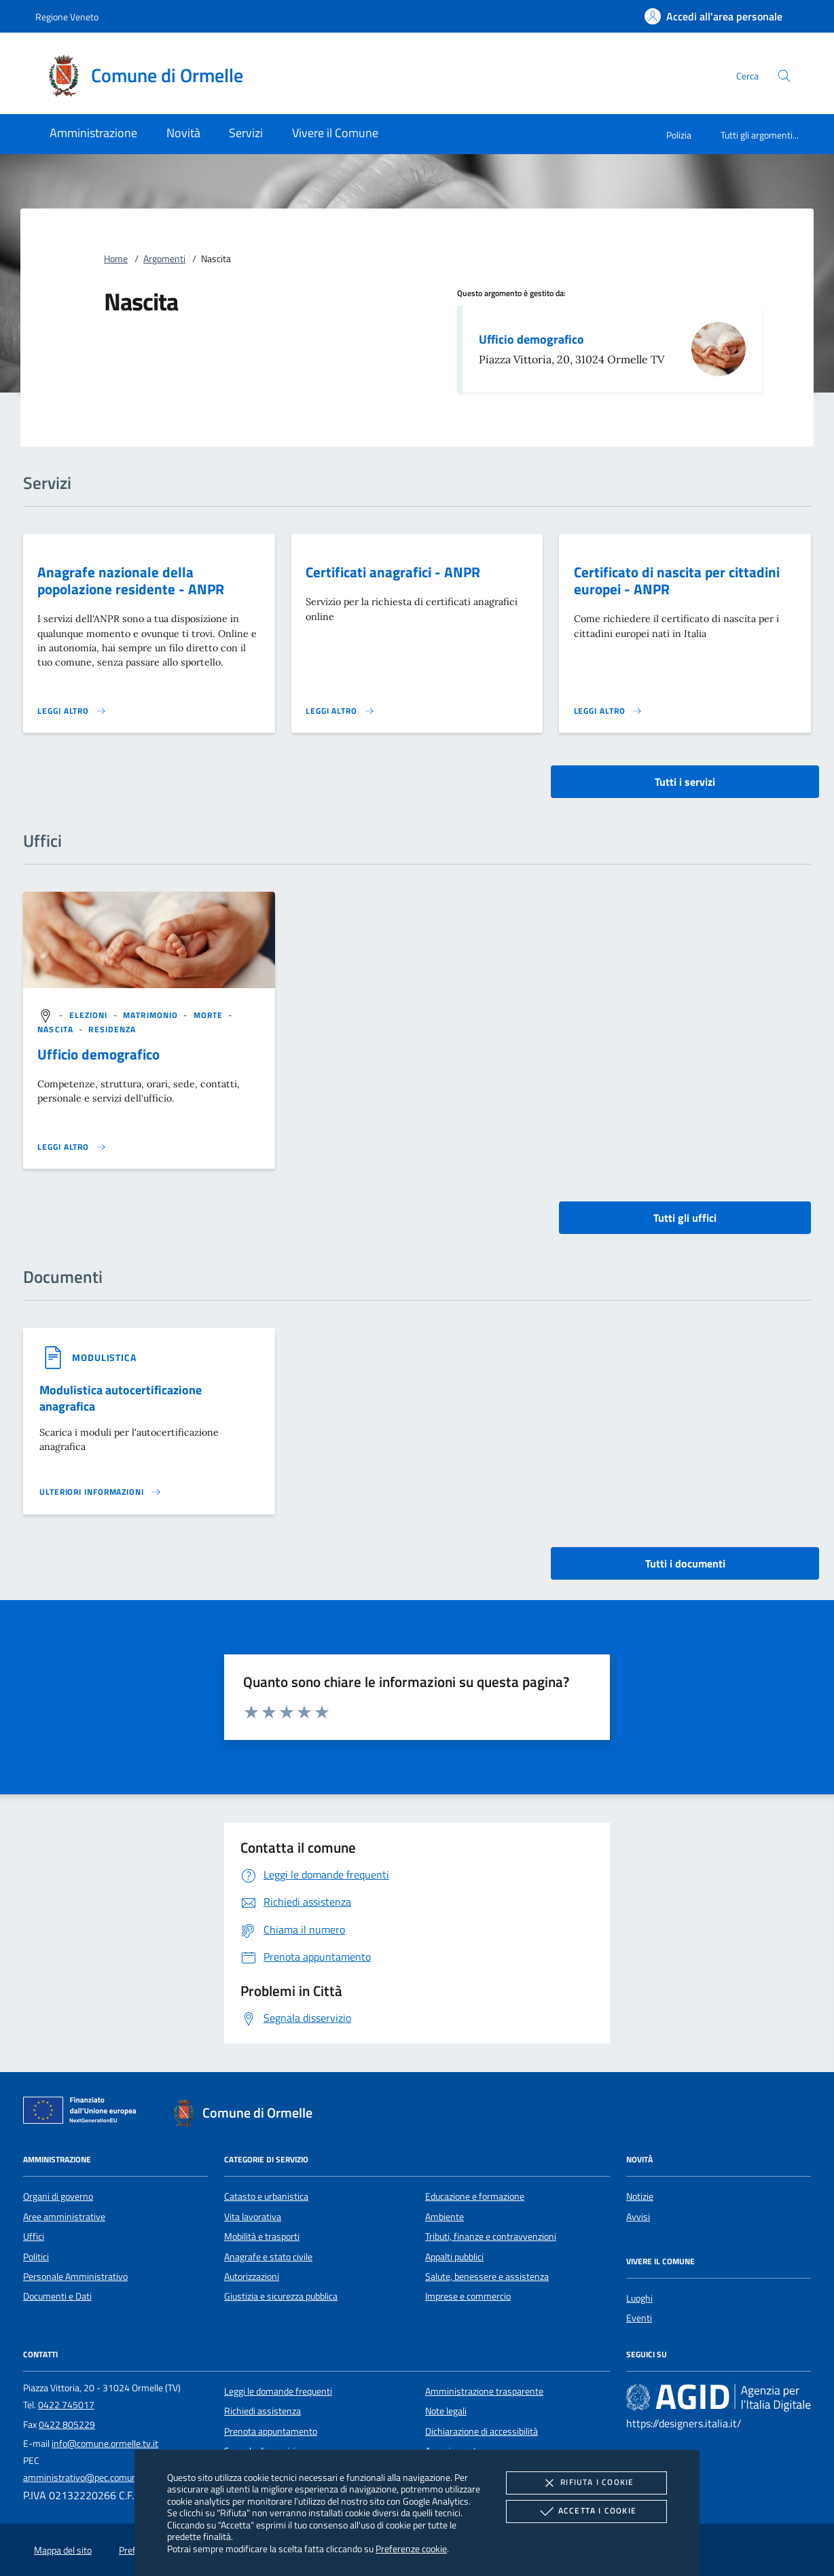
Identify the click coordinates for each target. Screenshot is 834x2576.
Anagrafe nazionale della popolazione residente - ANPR (130, 580)
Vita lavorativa (252, 2216)
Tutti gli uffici (685, 1218)
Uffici (33, 2236)
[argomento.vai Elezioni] (90, 1015)
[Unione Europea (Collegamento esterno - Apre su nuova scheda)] (83, 2113)
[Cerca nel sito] (784, 75)
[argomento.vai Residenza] (112, 1029)
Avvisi (638, 2216)
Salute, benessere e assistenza (487, 2276)
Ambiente (444, 2216)
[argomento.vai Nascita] (56, 1029)
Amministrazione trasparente (484, 2391)
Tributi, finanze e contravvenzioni (490, 2236)
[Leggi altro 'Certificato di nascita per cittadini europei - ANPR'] (608, 711)
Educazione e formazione (474, 2196)
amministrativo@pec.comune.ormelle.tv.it (107, 2477)
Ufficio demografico (531, 339)
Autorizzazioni (251, 2276)
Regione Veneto (66, 17)
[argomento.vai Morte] (210, 1015)
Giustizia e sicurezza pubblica (281, 2296)
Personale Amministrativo (75, 2276)
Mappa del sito (63, 2550)
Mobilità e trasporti (262, 2236)
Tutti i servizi (685, 782)
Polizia (678, 135)
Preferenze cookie (411, 2548)
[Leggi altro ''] (72, 1147)
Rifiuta (586, 2483)
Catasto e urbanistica (266, 2196)
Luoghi (639, 2298)
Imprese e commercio (468, 2296)
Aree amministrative (64, 2216)
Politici (36, 2256)
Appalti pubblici (454, 2256)
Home (116, 258)
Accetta (586, 2511)
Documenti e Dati (57, 2296)
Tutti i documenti (685, 1563)
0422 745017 (66, 2404)
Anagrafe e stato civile (268, 2256)
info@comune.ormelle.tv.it (105, 2443)
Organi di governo (58, 2196)
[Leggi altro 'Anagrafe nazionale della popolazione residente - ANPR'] (72, 711)
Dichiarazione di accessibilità (481, 2431)
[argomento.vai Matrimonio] (152, 1015)
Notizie (639, 2196)
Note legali (446, 2410)
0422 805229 (67, 2424)
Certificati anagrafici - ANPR (393, 572)
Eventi (639, 2317)
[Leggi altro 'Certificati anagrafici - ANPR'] (340, 711)
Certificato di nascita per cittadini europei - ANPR (677, 580)
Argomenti (164, 258)
